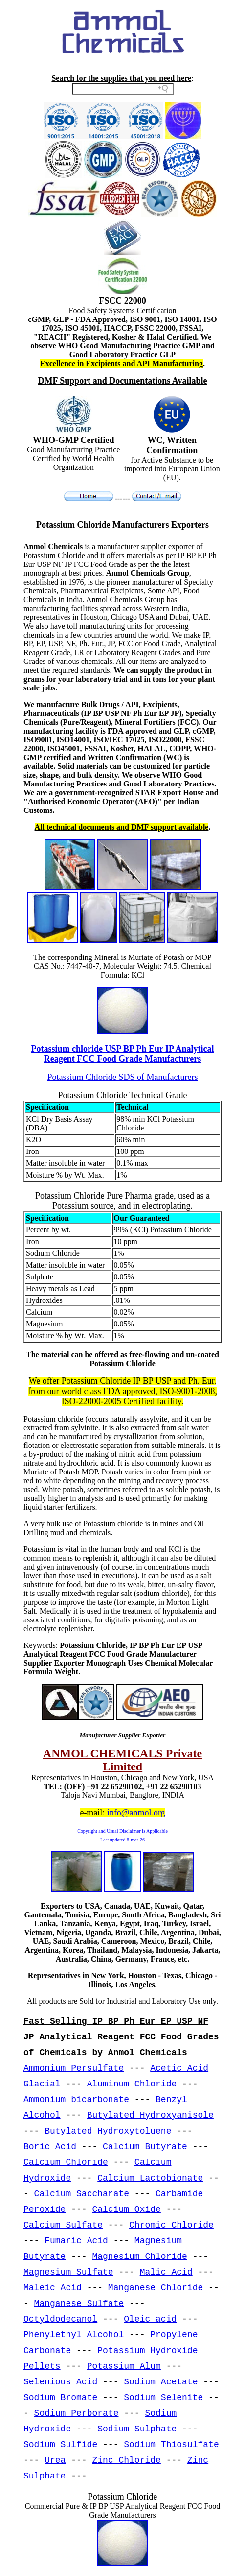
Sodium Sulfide (60, 2445)
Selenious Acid (60, 2382)
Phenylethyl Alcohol (73, 2335)
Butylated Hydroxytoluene (108, 2131)
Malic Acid (166, 2272)
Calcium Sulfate (63, 2225)
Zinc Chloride (126, 2460)
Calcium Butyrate (145, 2147)
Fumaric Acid (76, 2241)
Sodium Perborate (76, 2413)
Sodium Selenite (163, 2398)
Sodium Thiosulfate (171, 2445)
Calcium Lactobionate (150, 2178)
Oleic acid (150, 2319)
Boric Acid (49, 2147)
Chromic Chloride (171, 2225)
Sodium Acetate (161, 2382)
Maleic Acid (52, 2288)
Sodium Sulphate (137, 2429)
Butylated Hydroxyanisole (150, 2115)
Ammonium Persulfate (73, 2068)
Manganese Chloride (155, 2288)
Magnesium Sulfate (68, 2272)
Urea (55, 2460)
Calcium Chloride (65, 2162)
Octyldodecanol (60, 2319)
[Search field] (123, 89)
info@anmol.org (136, 1812)
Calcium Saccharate (81, 2194)
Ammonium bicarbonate (76, 2100)
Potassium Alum (124, 2366)
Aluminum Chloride (132, 2084)
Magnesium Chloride (139, 2256)
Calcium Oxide (126, 2209)
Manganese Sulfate (79, 2303)
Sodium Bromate (60, 2398)
